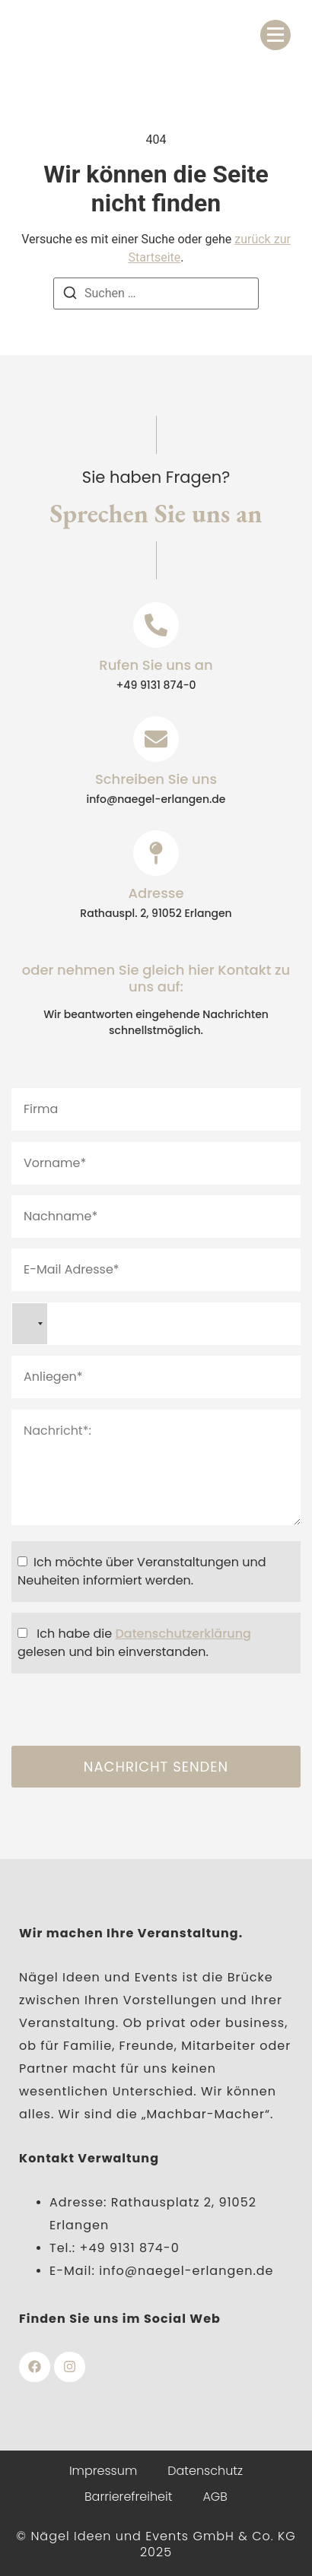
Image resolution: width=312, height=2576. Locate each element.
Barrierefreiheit (128, 2496)
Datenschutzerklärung (183, 1633)
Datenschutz (205, 2470)
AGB (215, 2496)
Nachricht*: (156, 1467)
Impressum (103, 2470)
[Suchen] (70, 295)
